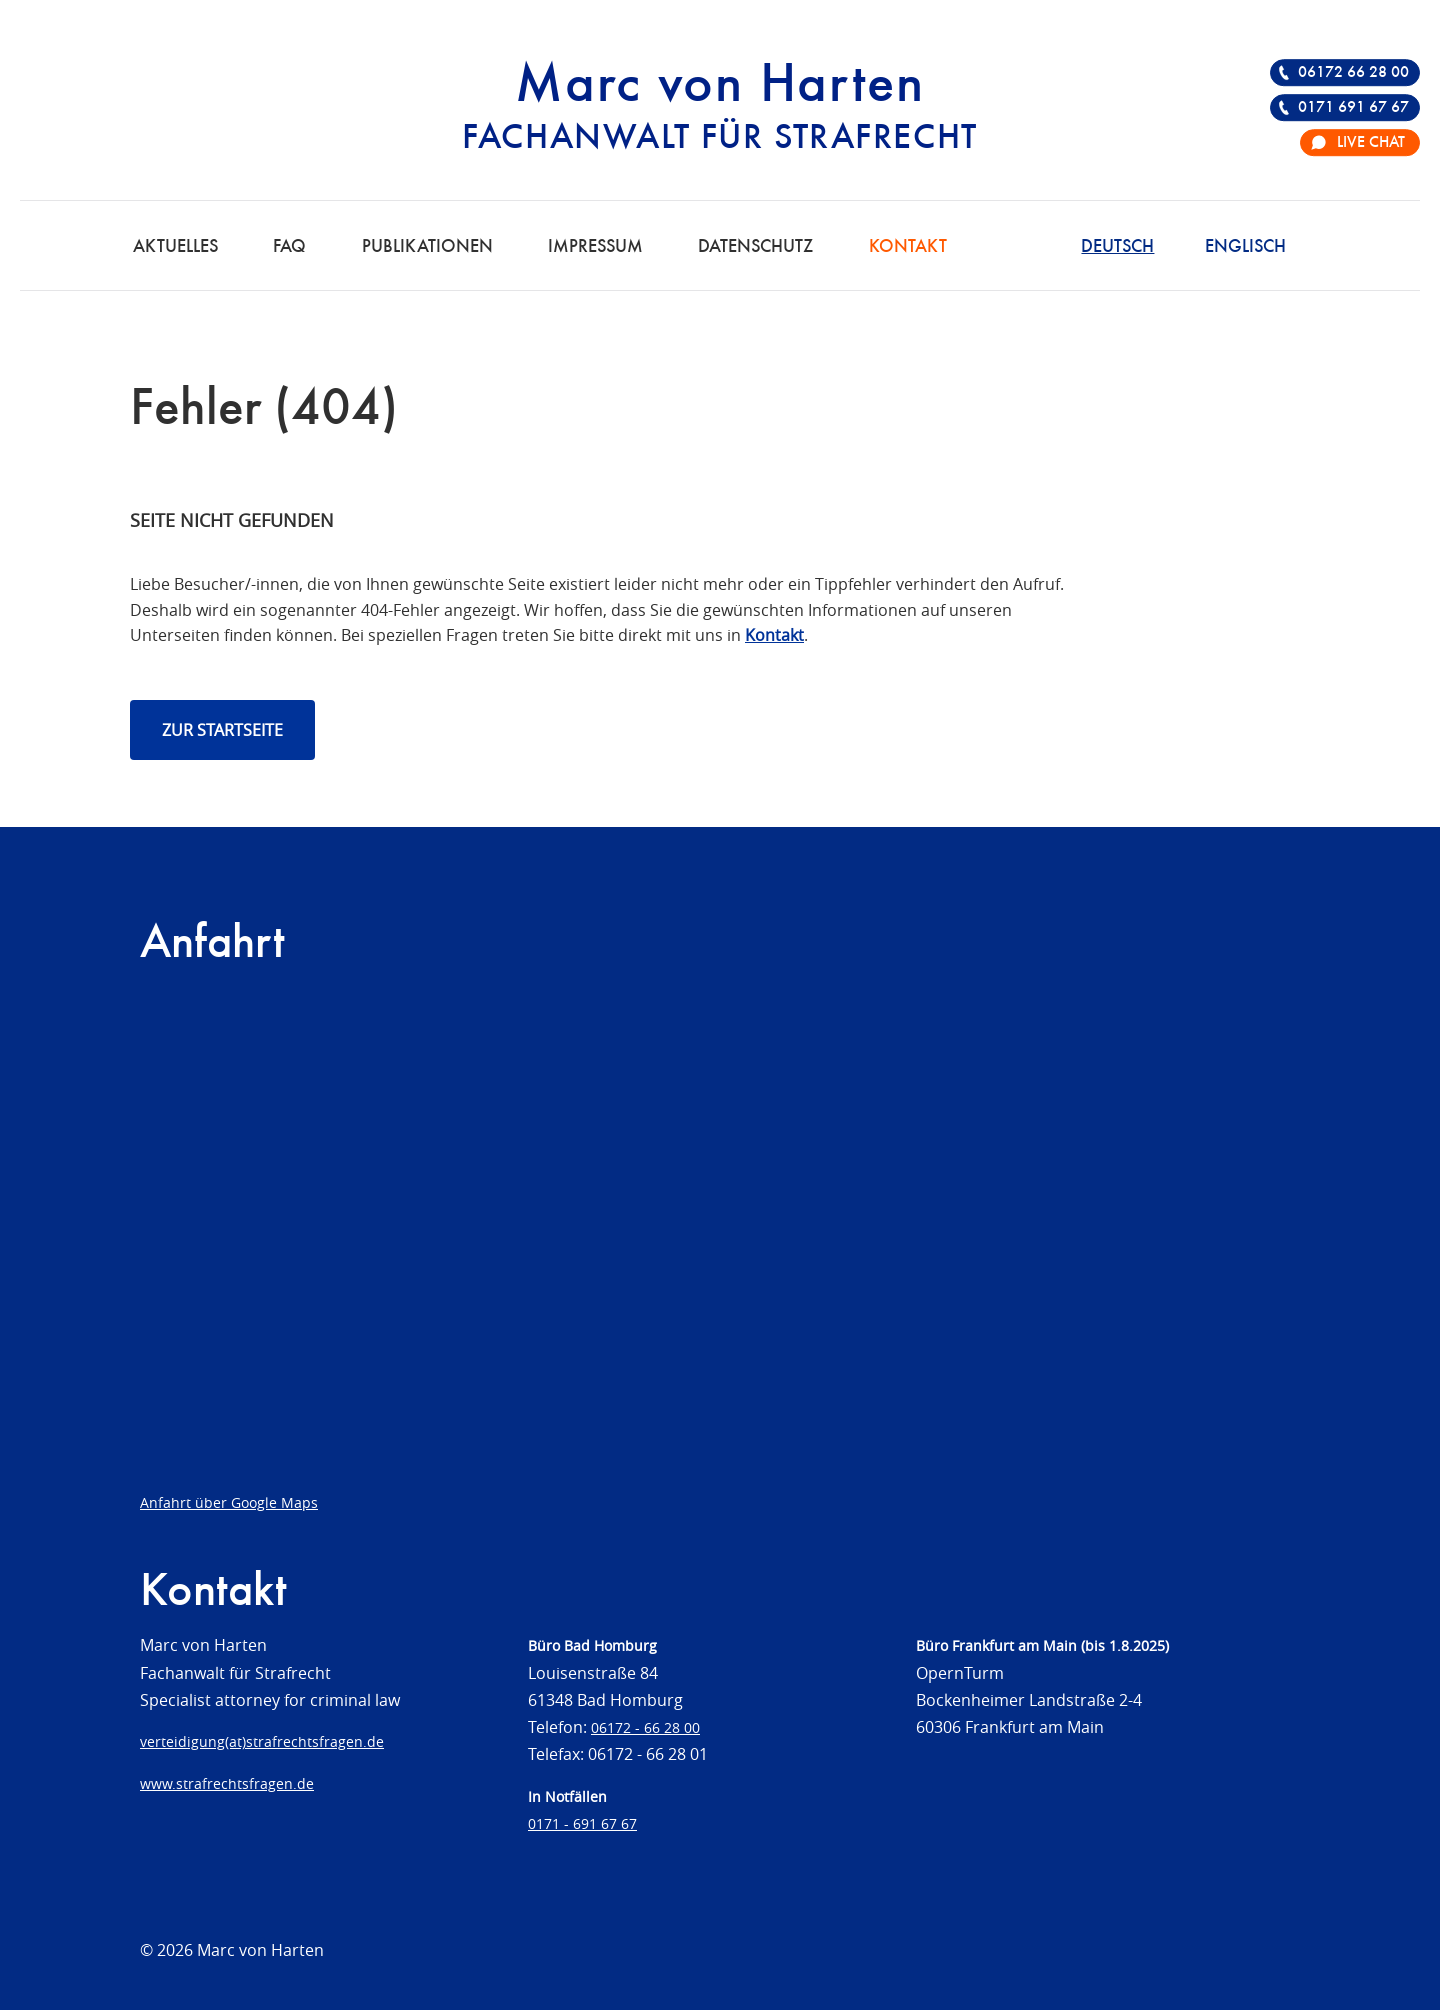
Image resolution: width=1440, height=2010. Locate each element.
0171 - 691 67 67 (582, 1823)
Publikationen (427, 247)
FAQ (289, 247)
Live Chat (1371, 143)
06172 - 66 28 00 (645, 1727)
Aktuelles (175, 247)
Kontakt (908, 247)
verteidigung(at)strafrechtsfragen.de (262, 1741)
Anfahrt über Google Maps (229, 1502)
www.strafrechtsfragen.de (227, 1783)
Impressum (595, 247)
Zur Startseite (222, 730)
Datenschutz (755, 247)
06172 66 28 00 (1353, 73)
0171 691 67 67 (1353, 108)
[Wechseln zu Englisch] (1245, 245)
